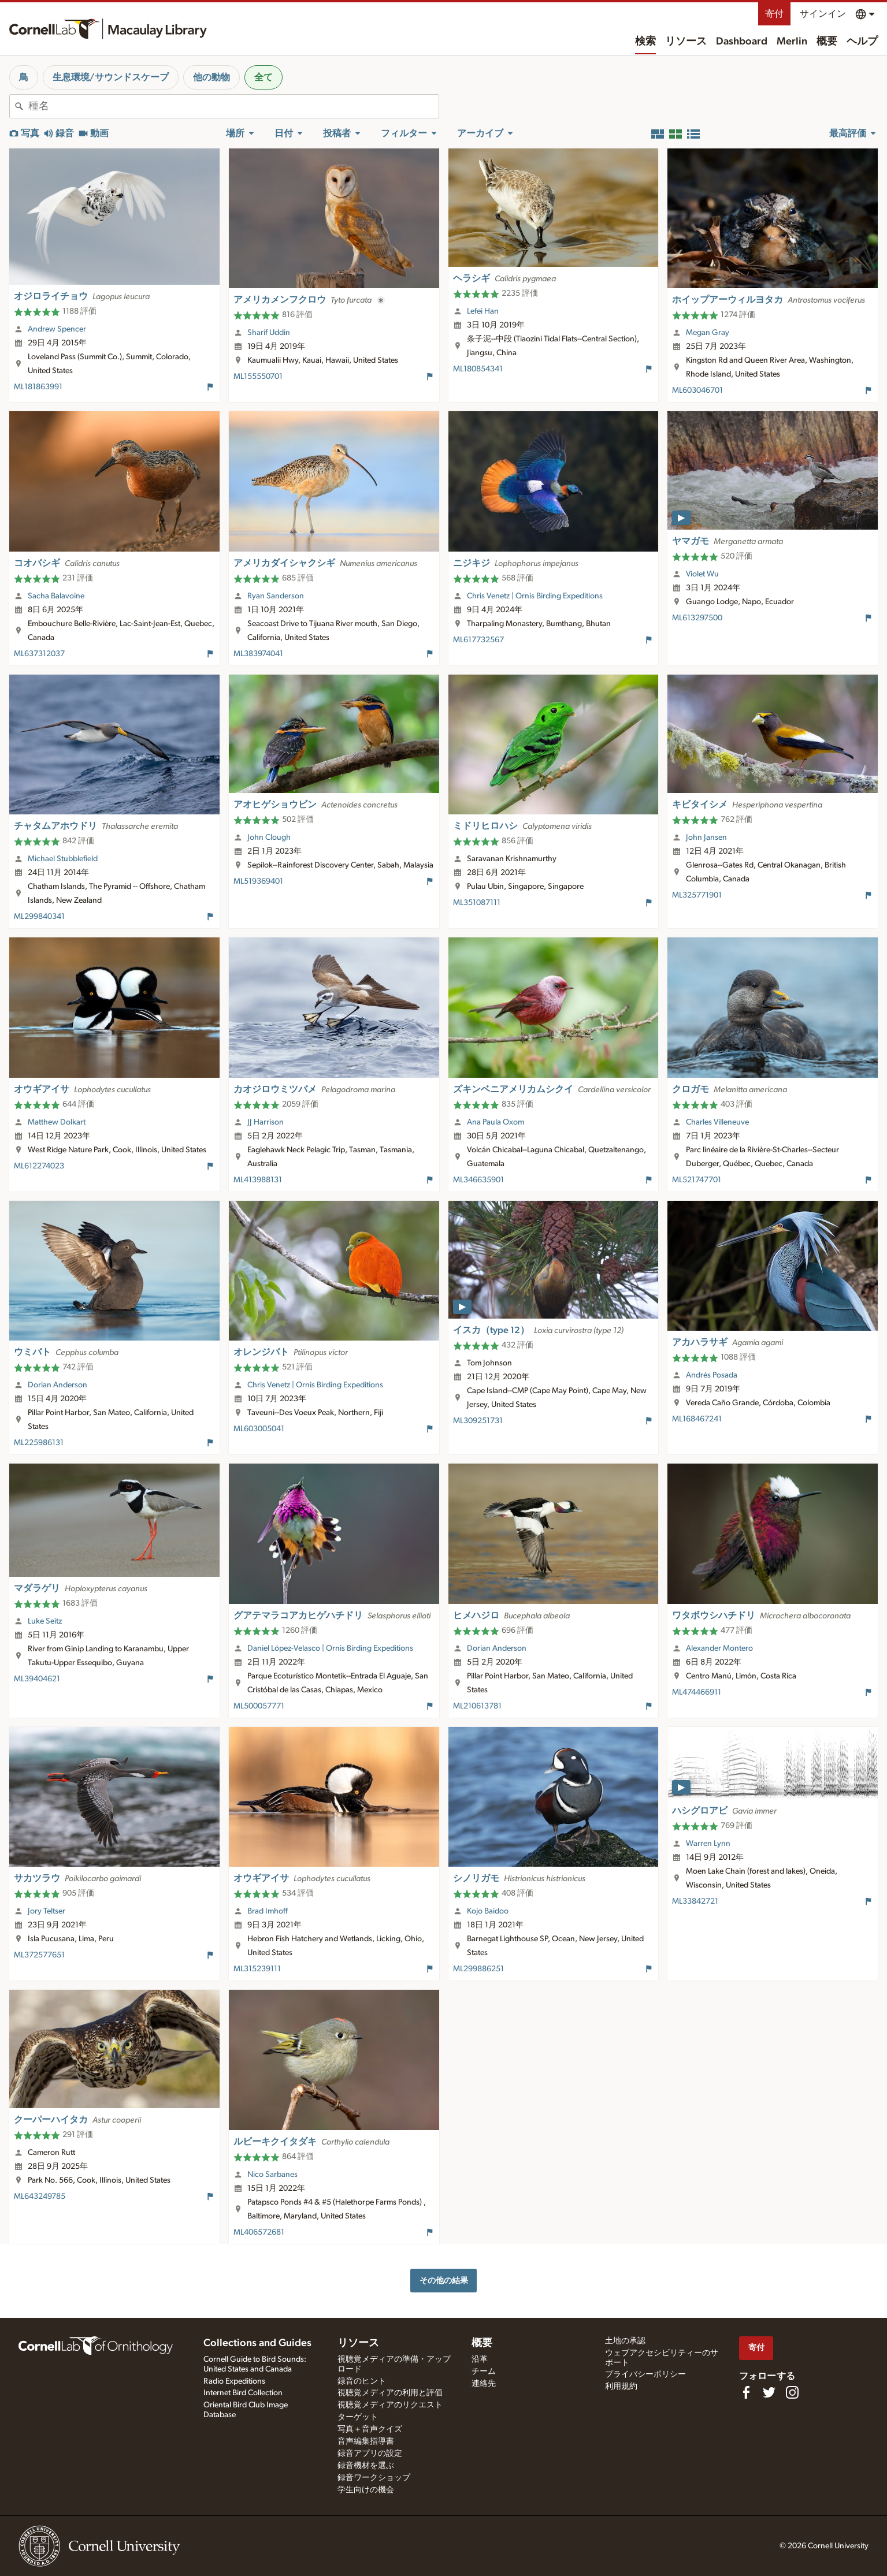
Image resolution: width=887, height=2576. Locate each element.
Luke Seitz (45, 1621)
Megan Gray (707, 333)
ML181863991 (38, 387)
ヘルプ (862, 41)
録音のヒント (361, 2381)
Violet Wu (702, 574)
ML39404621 (37, 1679)
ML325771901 (697, 895)
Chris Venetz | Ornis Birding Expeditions (535, 596)
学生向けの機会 (365, 2490)
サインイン (823, 13)
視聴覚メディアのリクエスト (390, 2405)
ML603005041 (258, 1429)
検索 (645, 41)
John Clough (269, 837)
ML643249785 (39, 2196)
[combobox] (233, 106)
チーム (484, 2371)
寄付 (774, 13)
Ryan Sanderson (275, 596)
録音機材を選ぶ (365, 2466)
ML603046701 (697, 390)
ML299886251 (478, 1969)
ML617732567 (478, 640)
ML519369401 (258, 881)
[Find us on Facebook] (746, 2392)
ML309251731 (478, 1421)
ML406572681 (258, 2232)
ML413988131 (257, 1180)
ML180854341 (478, 369)
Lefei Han (483, 311)
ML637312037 (39, 654)
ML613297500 (697, 618)
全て (263, 77)
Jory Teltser (46, 1911)
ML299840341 (39, 917)
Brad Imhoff (267, 1911)
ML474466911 (696, 1692)
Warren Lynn (708, 1844)
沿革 (480, 2359)
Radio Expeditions (234, 2381)
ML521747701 (696, 1180)
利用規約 (621, 2387)
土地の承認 (625, 2341)
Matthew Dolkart (57, 1122)
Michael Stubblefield (63, 859)
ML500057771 (258, 1706)
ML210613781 (477, 1706)
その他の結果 (444, 2280)
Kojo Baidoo (488, 1911)
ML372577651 (39, 1955)
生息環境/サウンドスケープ (111, 77)
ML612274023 (39, 1166)
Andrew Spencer (57, 329)
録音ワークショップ (373, 2478)
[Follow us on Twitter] (769, 2392)
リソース (686, 41)
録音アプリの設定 (369, 2454)
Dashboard (741, 41)
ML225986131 (39, 1443)
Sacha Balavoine (56, 596)
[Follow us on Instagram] (792, 2392)
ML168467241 (697, 1419)
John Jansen (706, 837)
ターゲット (357, 2417)
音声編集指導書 (365, 2441)
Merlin (792, 41)
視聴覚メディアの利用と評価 (390, 2393)
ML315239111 (257, 1969)
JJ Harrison (265, 1122)
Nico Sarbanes (272, 2175)
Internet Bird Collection (243, 2393)
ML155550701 (258, 377)
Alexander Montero (719, 1648)
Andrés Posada (711, 1375)
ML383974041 (258, 654)
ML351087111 (476, 903)
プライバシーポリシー (645, 2374)
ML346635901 (478, 1180)
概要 (827, 41)
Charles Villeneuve (717, 1122)
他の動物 (211, 77)
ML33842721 (695, 1901)
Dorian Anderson (57, 1385)
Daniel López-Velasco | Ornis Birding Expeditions (330, 1648)
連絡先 (484, 2384)
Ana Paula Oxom (495, 1122)
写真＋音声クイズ (369, 2429)
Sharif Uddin (268, 333)
